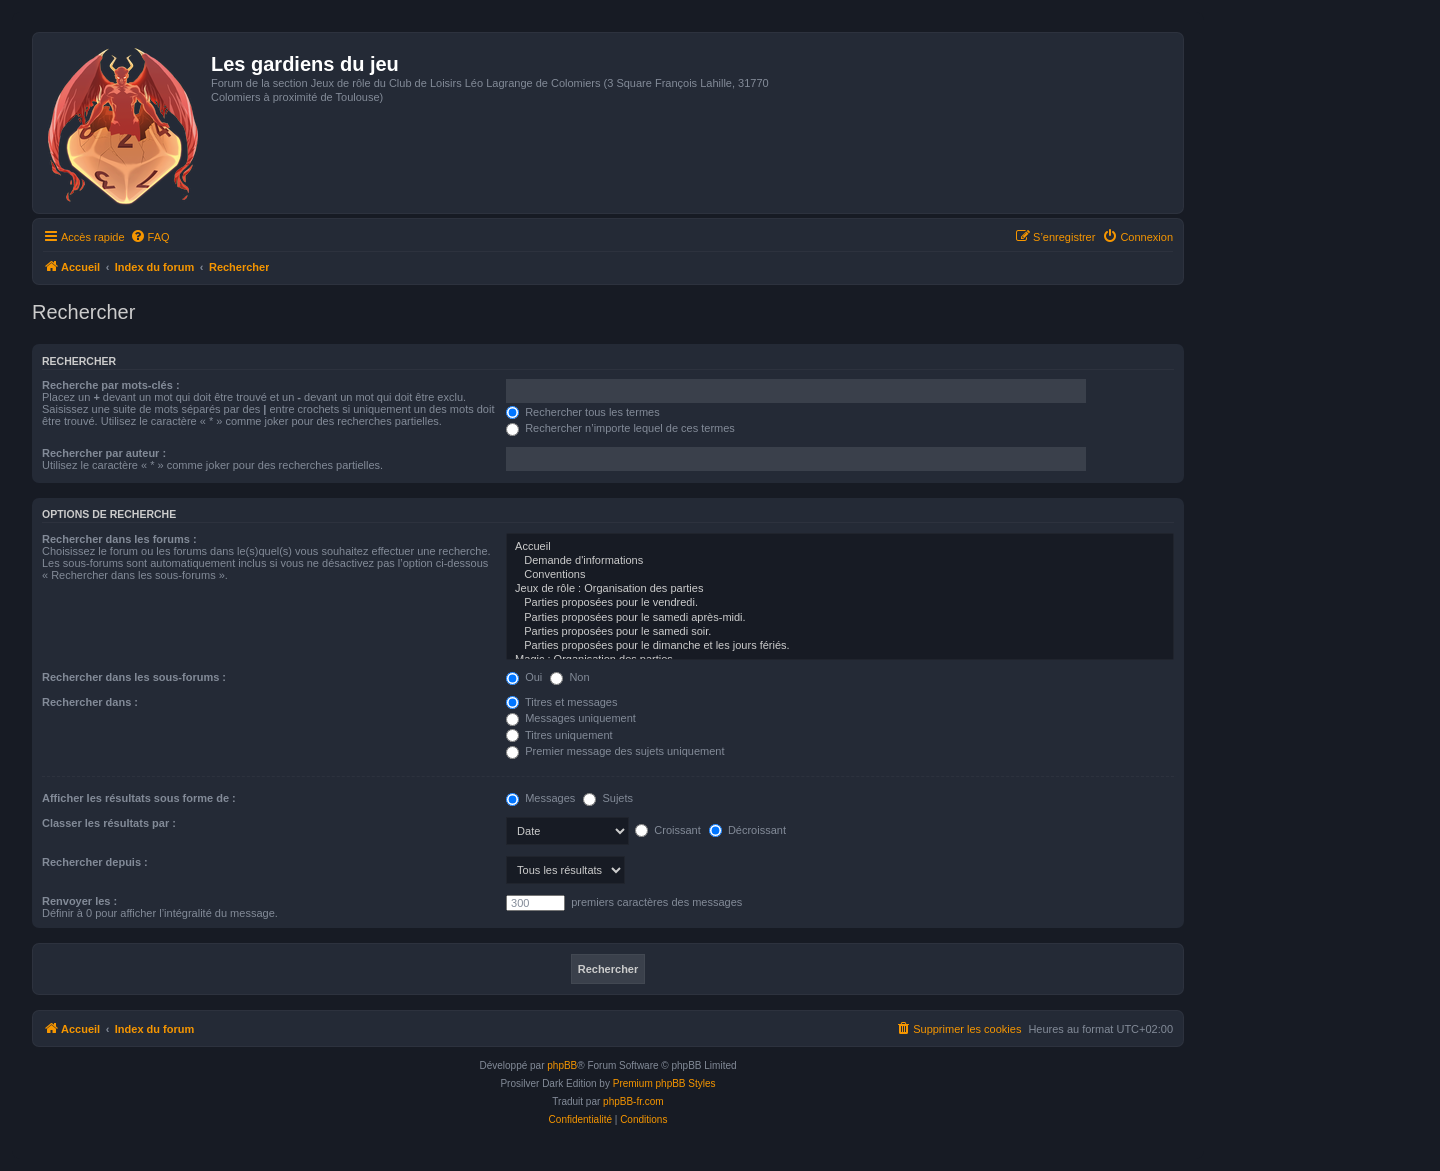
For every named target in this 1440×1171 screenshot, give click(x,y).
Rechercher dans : (90, 702)
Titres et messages (561, 702)
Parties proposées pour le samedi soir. (840, 632)
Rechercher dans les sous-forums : (134, 677)
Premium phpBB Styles (664, 1083)
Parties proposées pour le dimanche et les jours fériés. (840, 646)
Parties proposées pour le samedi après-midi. (840, 618)
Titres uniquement (559, 735)
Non (569, 677)
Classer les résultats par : (109, 823)
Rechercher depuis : (95, 862)
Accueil (840, 547)
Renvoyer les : (79, 901)
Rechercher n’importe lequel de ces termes (620, 428)
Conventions (840, 575)
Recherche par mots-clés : (111, 385)
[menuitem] (150, 237)
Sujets (608, 798)
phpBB (562, 1065)
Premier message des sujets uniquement (615, 751)
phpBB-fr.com (633, 1101)
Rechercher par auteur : (104, 453)
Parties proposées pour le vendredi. (840, 603)
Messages (540, 798)
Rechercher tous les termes (583, 412)
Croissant (668, 830)
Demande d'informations (840, 561)
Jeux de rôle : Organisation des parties (840, 589)
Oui (524, 677)
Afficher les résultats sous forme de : (139, 798)
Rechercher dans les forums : (119, 539)
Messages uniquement (571, 718)
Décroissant (747, 830)
